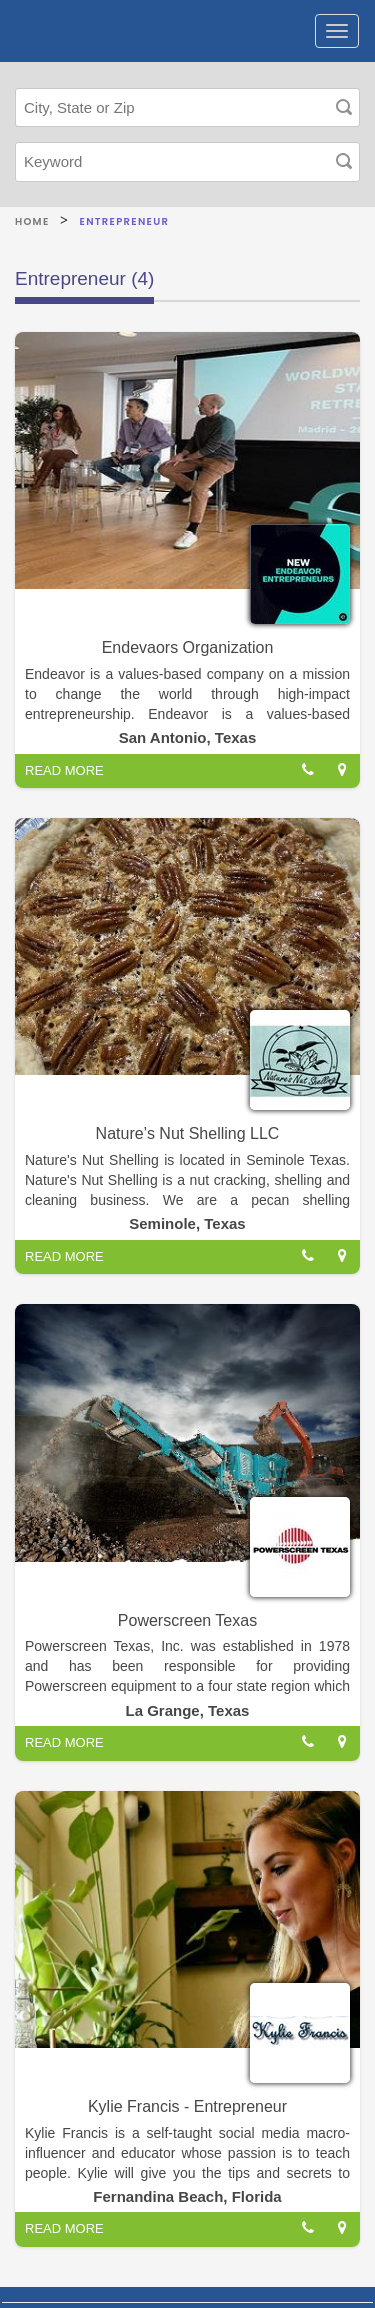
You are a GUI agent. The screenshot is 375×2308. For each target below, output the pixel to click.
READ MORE (64, 770)
